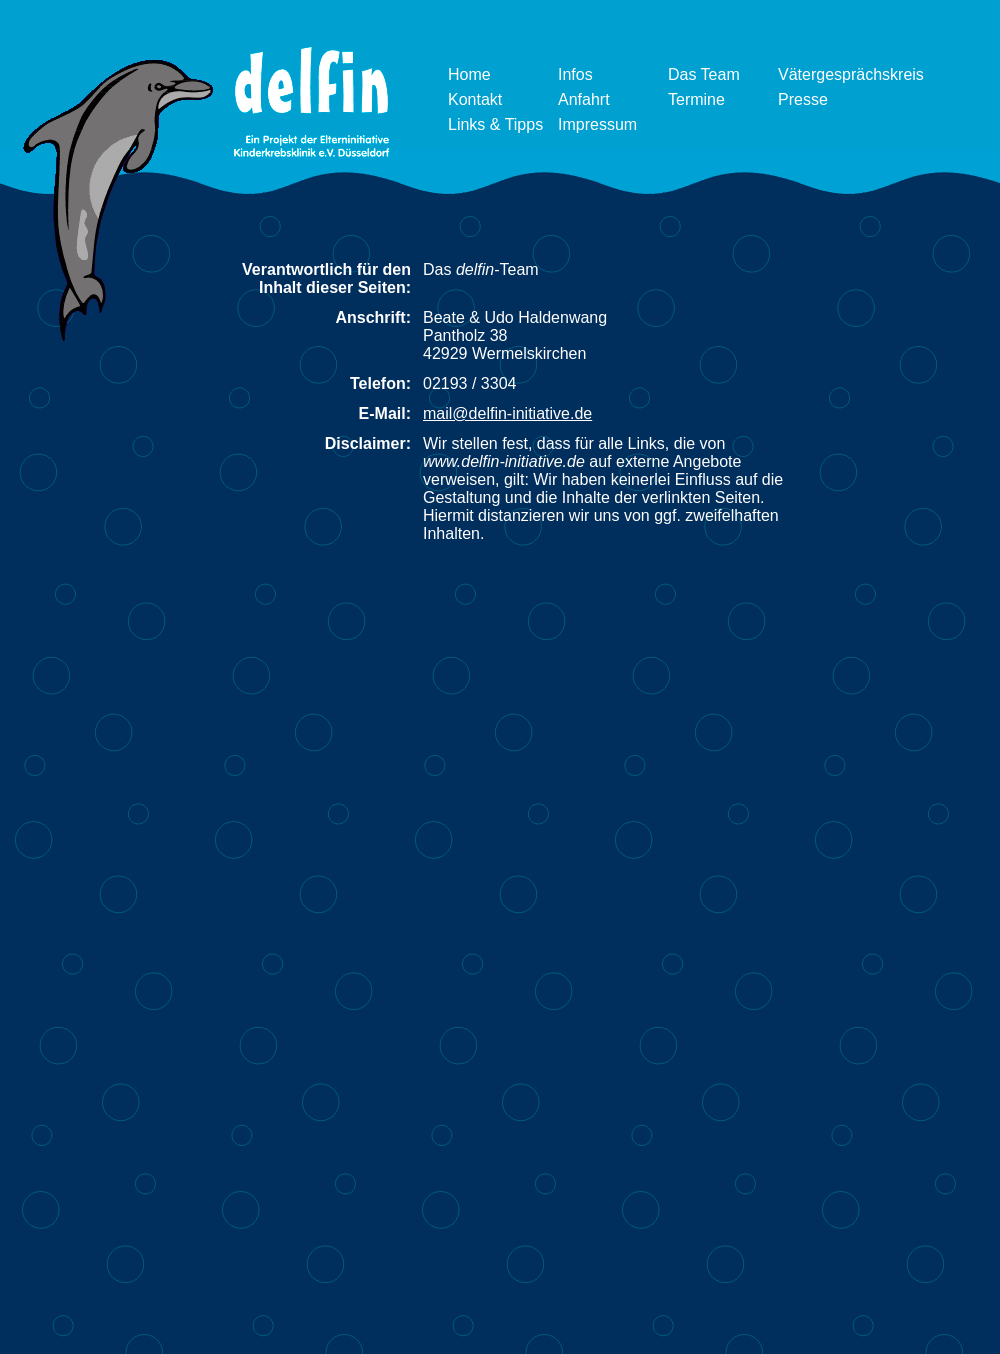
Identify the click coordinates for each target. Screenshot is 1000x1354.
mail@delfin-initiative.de (507, 413)
